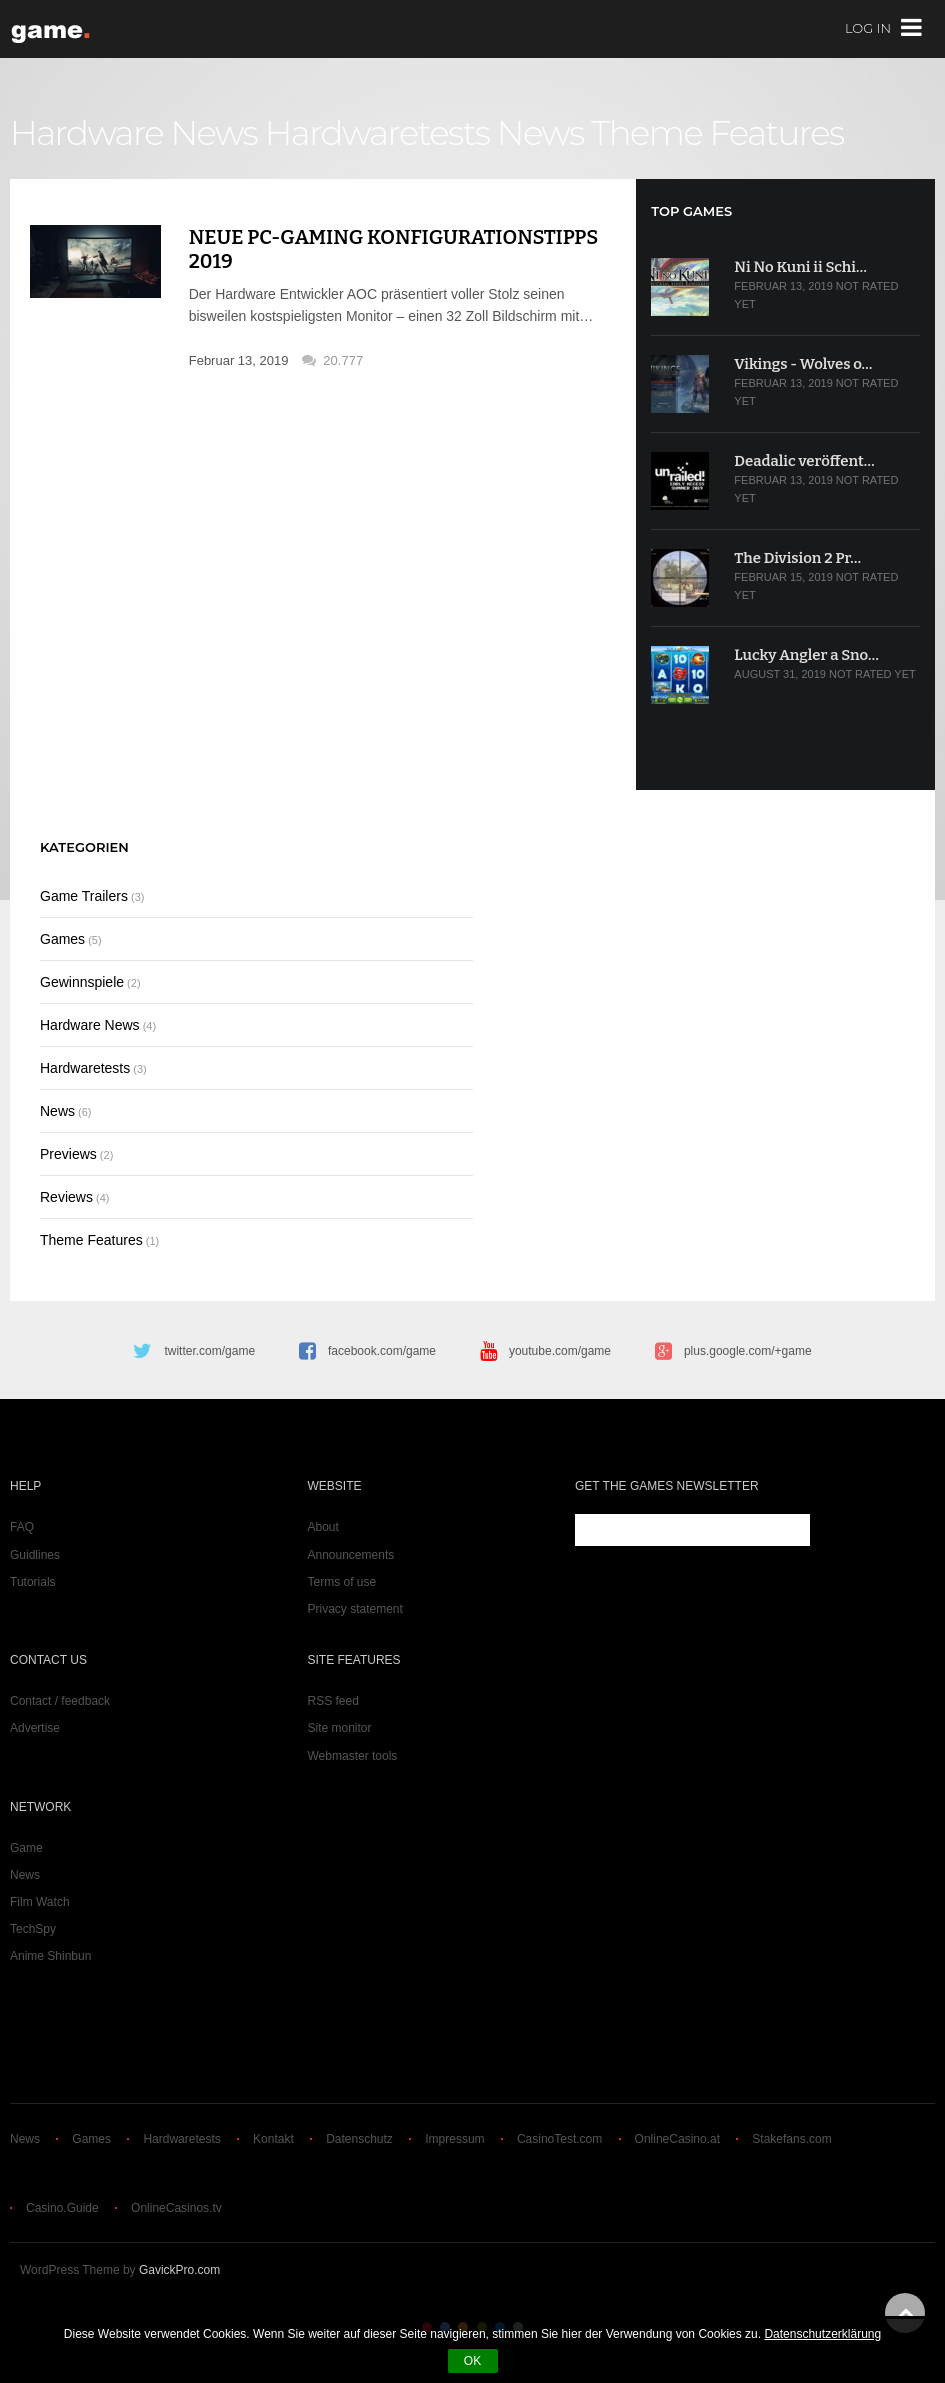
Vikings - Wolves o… (803, 364)
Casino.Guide (62, 2208)
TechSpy (33, 1929)
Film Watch (40, 1902)
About (323, 1527)
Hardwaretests (377, 133)
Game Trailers (84, 896)
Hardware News (133, 133)
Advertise (35, 1728)
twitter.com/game (209, 1351)
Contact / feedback (60, 1701)
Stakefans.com (791, 2139)
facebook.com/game (382, 1351)
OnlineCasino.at (677, 2139)
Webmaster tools (353, 1756)
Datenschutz (359, 2139)
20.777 (343, 360)
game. (52, 29)
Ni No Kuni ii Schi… (800, 267)
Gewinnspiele (82, 982)
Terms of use (342, 1582)
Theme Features (717, 133)
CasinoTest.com (559, 2139)
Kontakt (273, 2139)
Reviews (66, 1197)
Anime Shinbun (50, 1956)
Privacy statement (355, 1609)
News (540, 133)
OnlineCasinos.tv (176, 2208)
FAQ (22, 1527)
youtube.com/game (560, 1351)
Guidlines (35, 1555)
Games (62, 939)
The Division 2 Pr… (797, 558)
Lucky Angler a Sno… (806, 655)
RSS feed (333, 1701)
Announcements (351, 1555)
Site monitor (340, 1728)
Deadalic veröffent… (804, 461)
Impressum (454, 2139)
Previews (68, 1154)
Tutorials (33, 1582)
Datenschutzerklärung (822, 2334)
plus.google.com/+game (748, 1351)
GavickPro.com (179, 2270)
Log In (868, 29)
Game (26, 1848)
